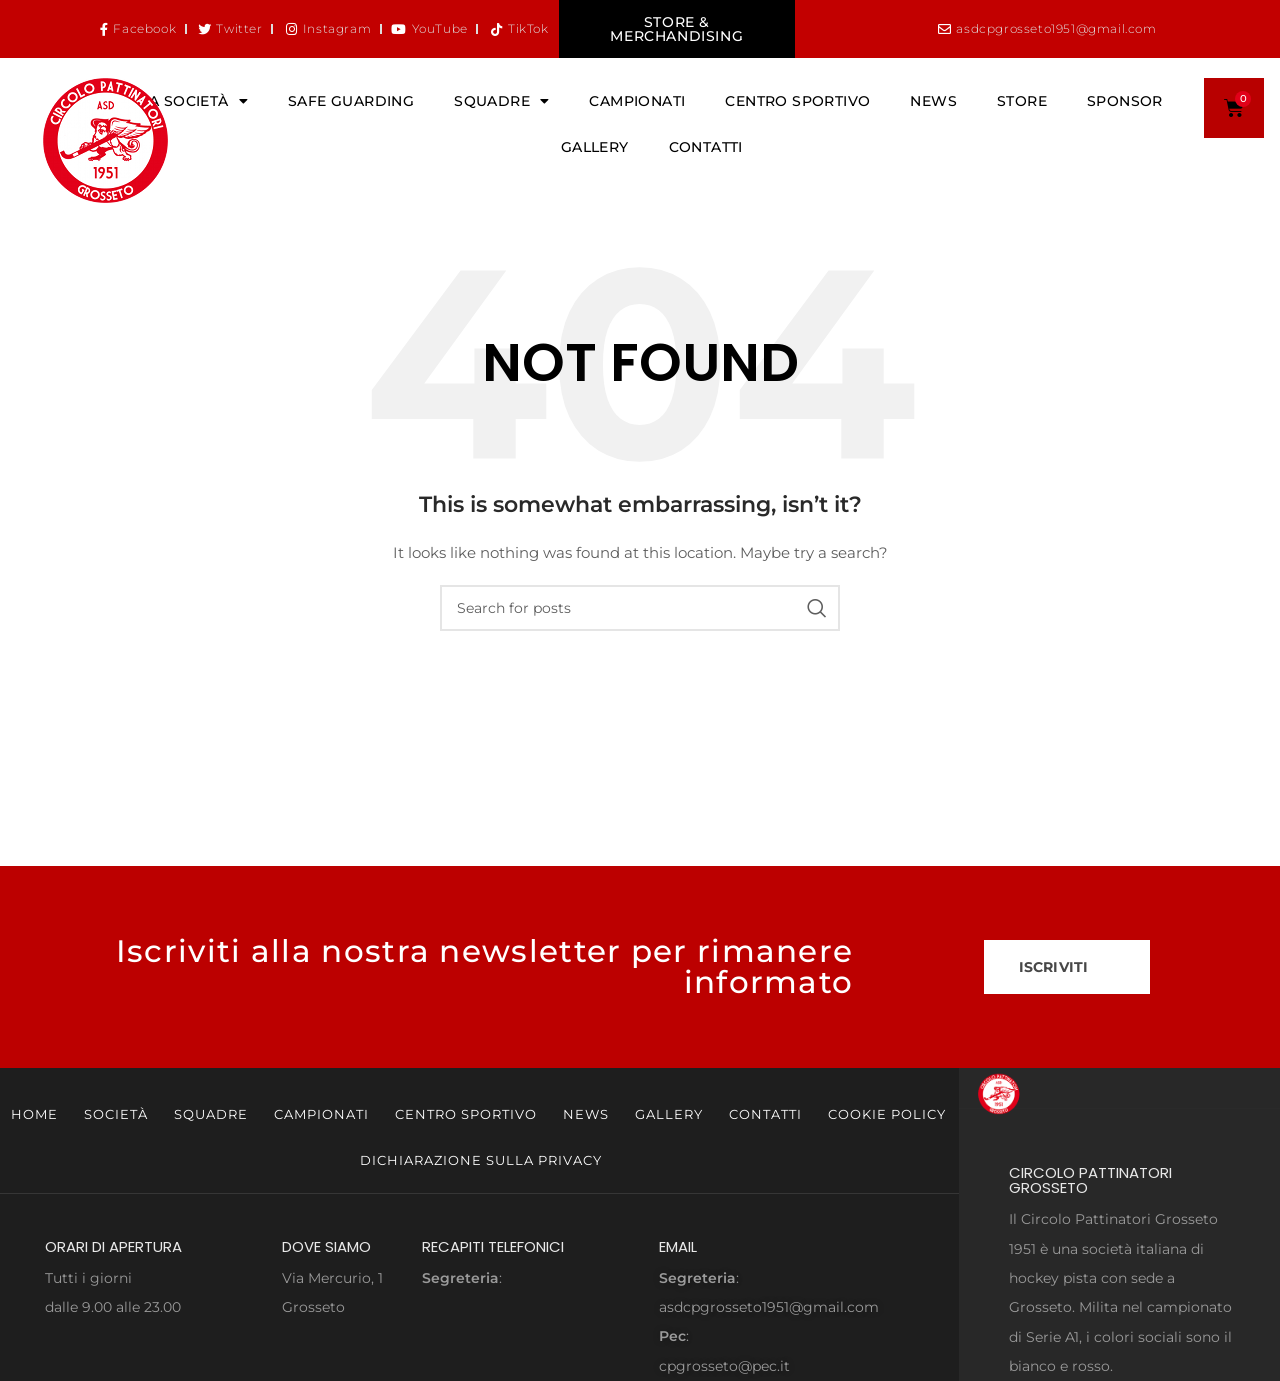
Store (1022, 101)
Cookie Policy (887, 1114)
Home (34, 1114)
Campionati (637, 101)
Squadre (501, 101)
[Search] (640, 608)
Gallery (595, 147)
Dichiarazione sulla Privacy (481, 1160)
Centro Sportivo (797, 101)
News (933, 101)
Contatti (706, 147)
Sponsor (1125, 101)
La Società (194, 101)
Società (116, 1114)
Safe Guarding (351, 101)
